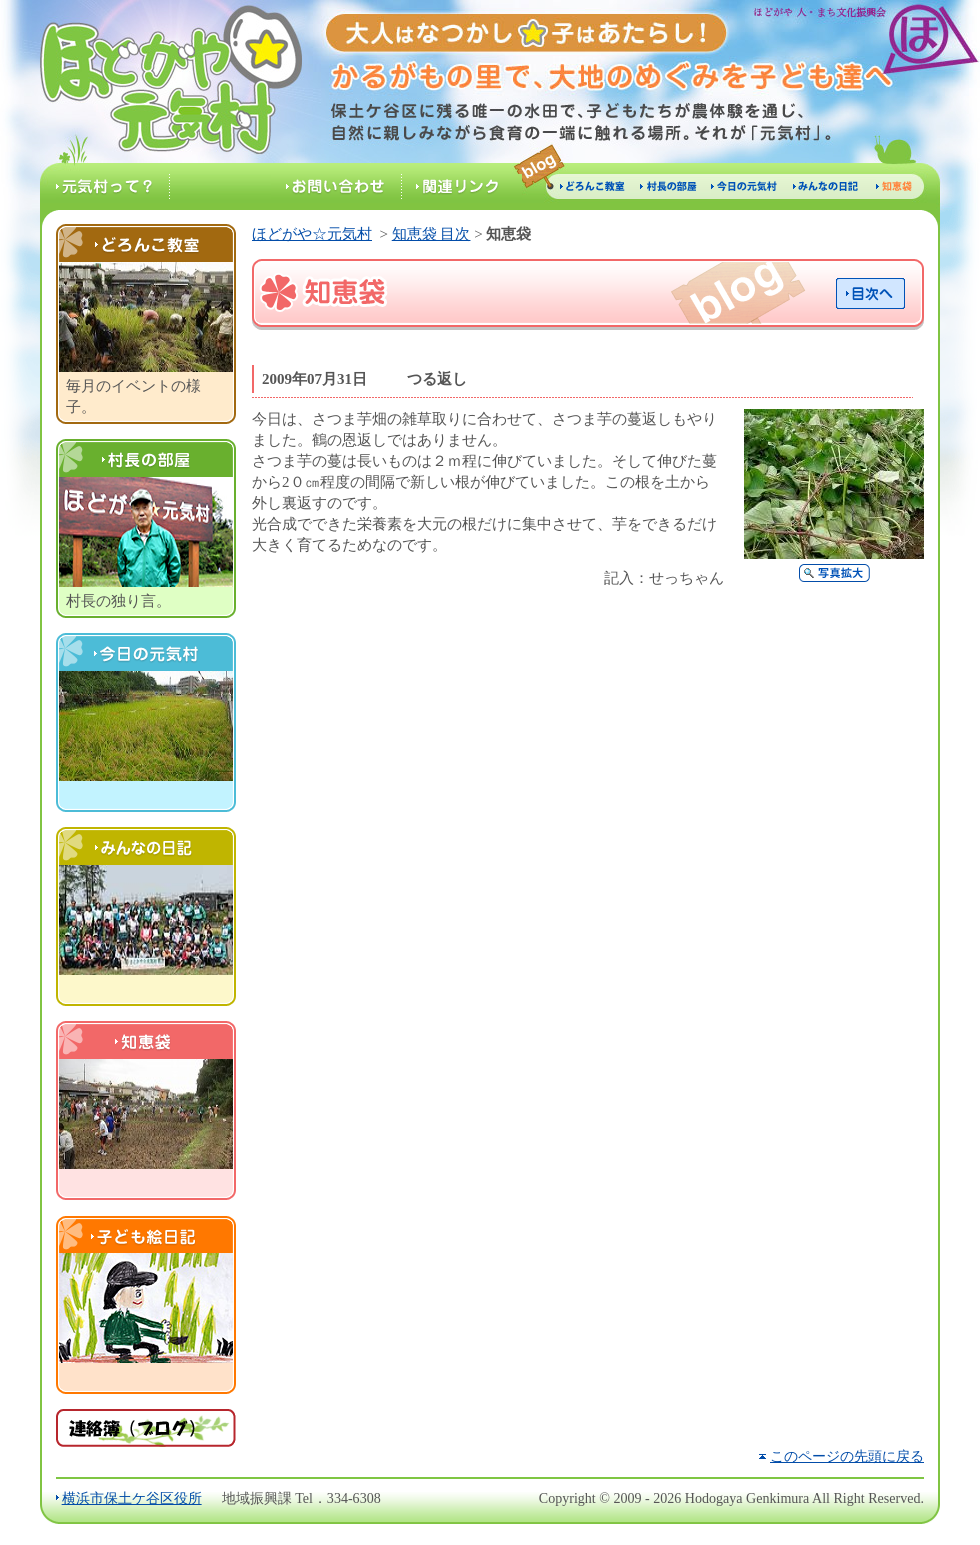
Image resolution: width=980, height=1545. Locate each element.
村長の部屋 (146, 458)
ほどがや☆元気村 (152, 81)
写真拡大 (834, 573)
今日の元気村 (146, 652)
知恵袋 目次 (431, 234)
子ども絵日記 (146, 1234)
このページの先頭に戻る (847, 1456)
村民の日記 (146, 846)
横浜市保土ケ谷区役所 (132, 1498)
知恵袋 (146, 1040)
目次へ (870, 293)
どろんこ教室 (146, 243)
